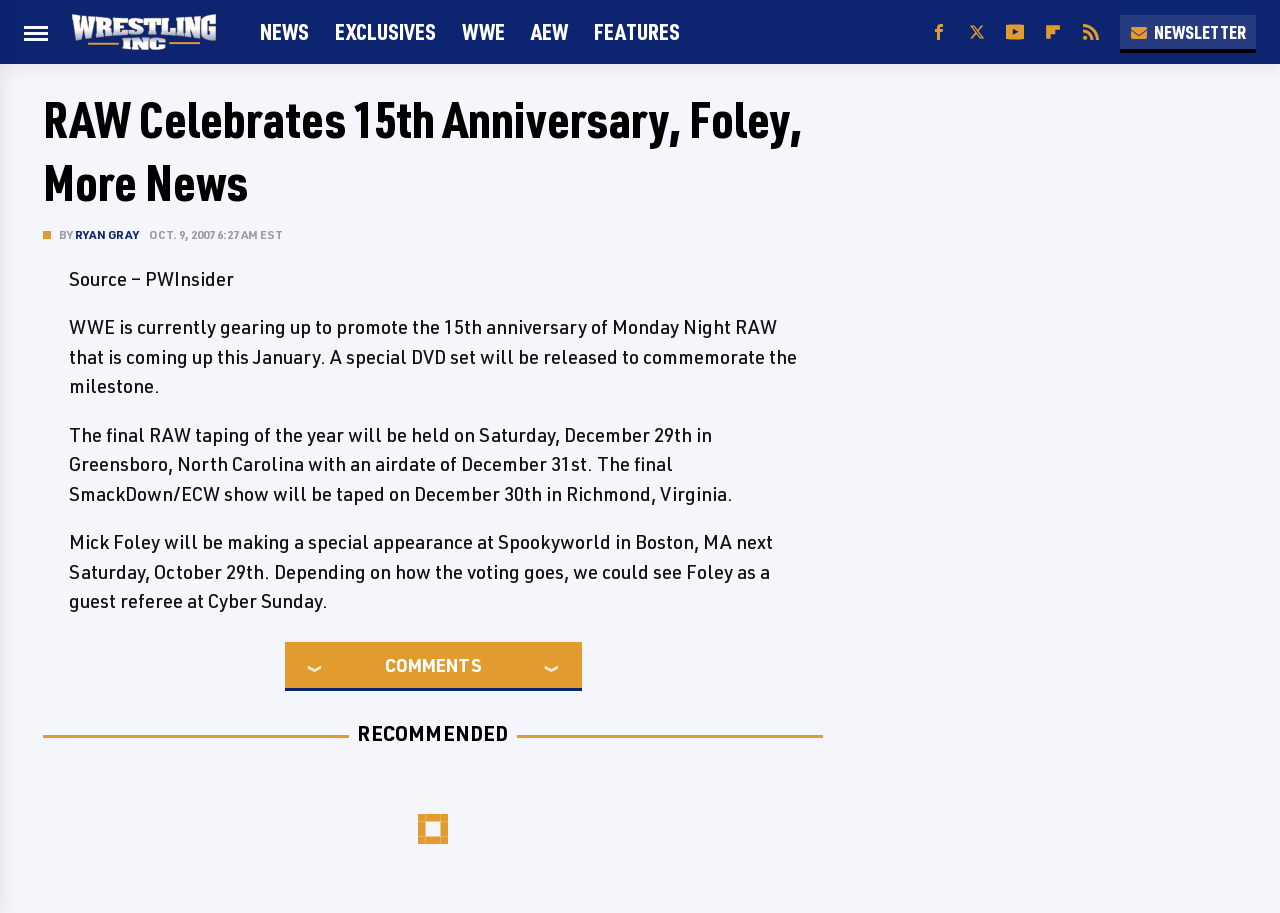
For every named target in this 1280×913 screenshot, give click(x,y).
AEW (549, 31)
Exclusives (385, 31)
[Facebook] (939, 32)
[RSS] (1091, 32)
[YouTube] (1015, 32)
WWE (483, 31)
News (284, 31)
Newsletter (1188, 32)
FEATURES (637, 31)
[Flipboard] (1053, 32)
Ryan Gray (107, 234)
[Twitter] (977, 32)
